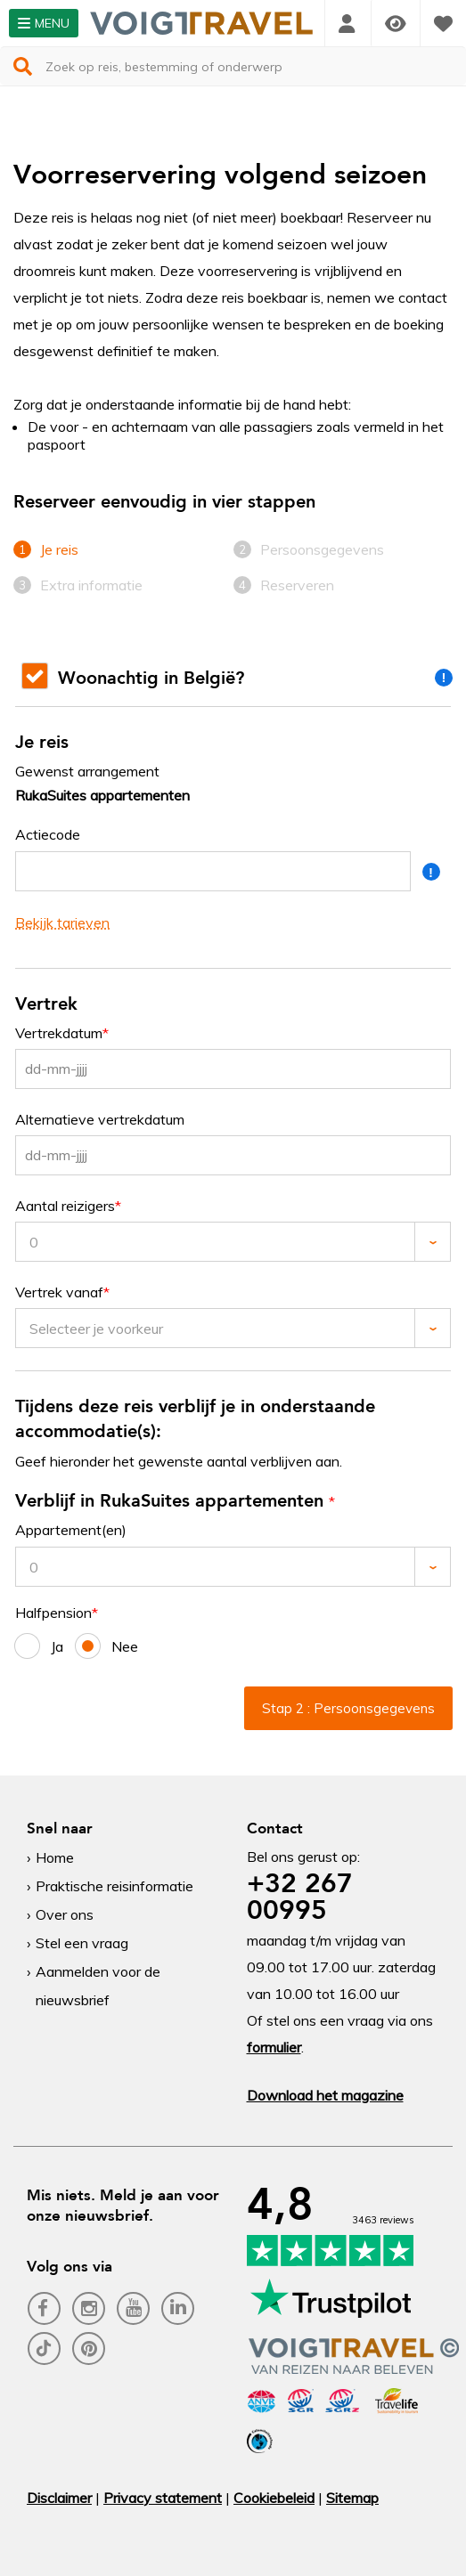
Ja (39, 1646)
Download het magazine (325, 2095)
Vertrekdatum (58, 1033)
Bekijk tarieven (62, 922)
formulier (274, 2047)
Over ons (65, 1914)
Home (55, 1857)
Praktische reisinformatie (114, 1886)
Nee (107, 1646)
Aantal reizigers (65, 1206)
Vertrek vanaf (59, 1292)
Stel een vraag (82, 1943)
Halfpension (53, 1613)
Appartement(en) (71, 1530)
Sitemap (352, 2498)
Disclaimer (59, 2498)
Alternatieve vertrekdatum (99, 1119)
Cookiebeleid (274, 2498)
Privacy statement (162, 2498)
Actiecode (47, 834)
